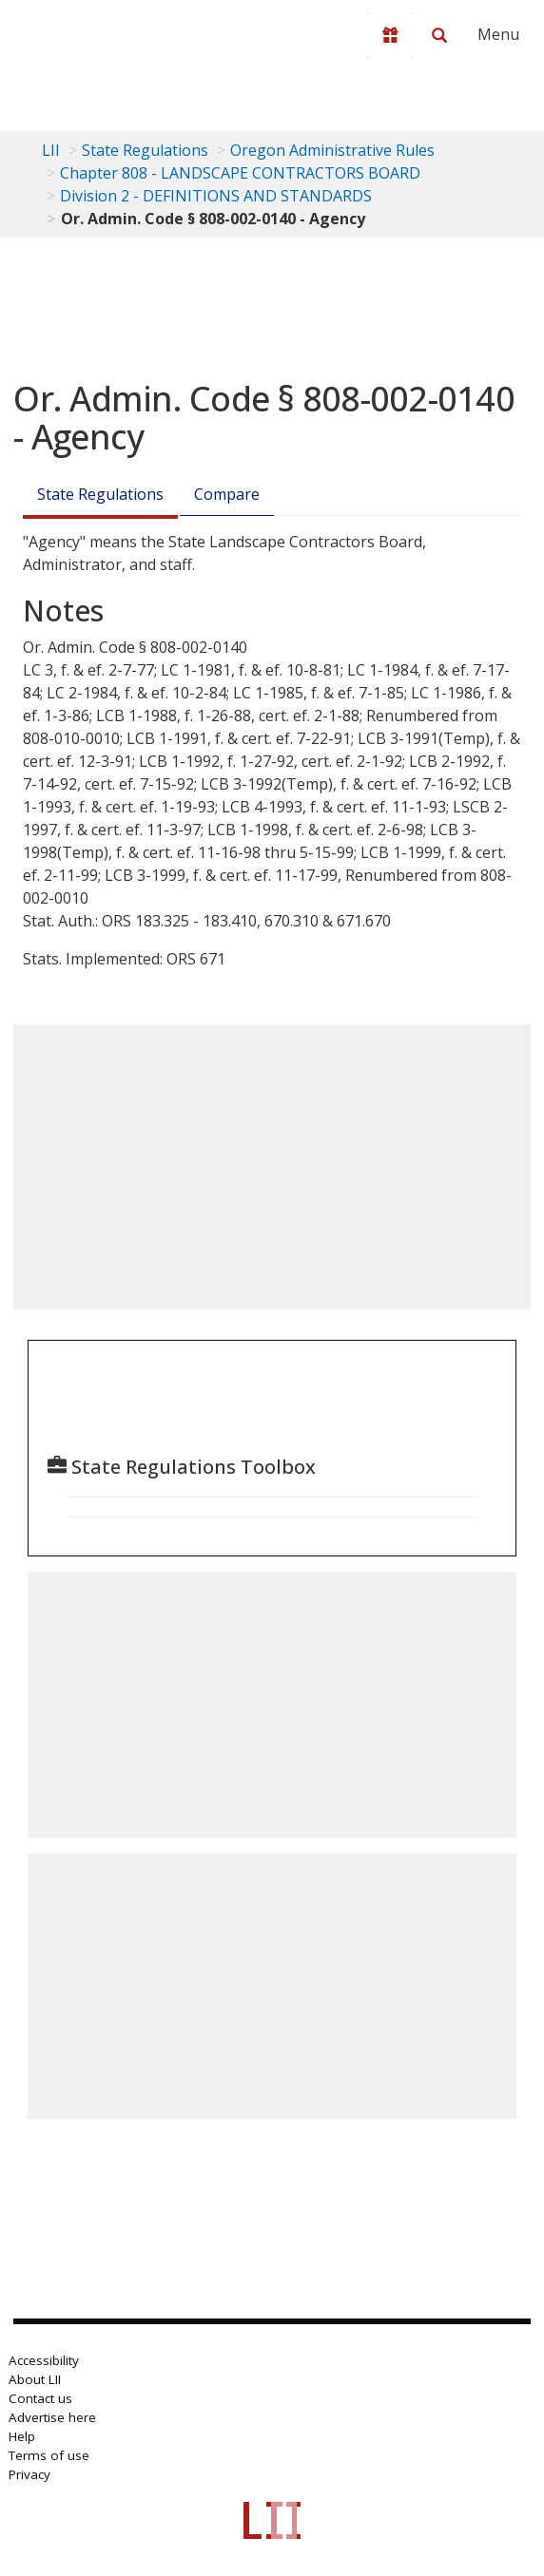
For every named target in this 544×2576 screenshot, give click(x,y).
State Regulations (145, 150)
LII (51, 150)
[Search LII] (439, 35)
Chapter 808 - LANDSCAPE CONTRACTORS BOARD (240, 172)
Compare (227, 494)
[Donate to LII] (390, 35)
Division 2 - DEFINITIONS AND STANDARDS (216, 195)
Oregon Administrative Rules (332, 150)
